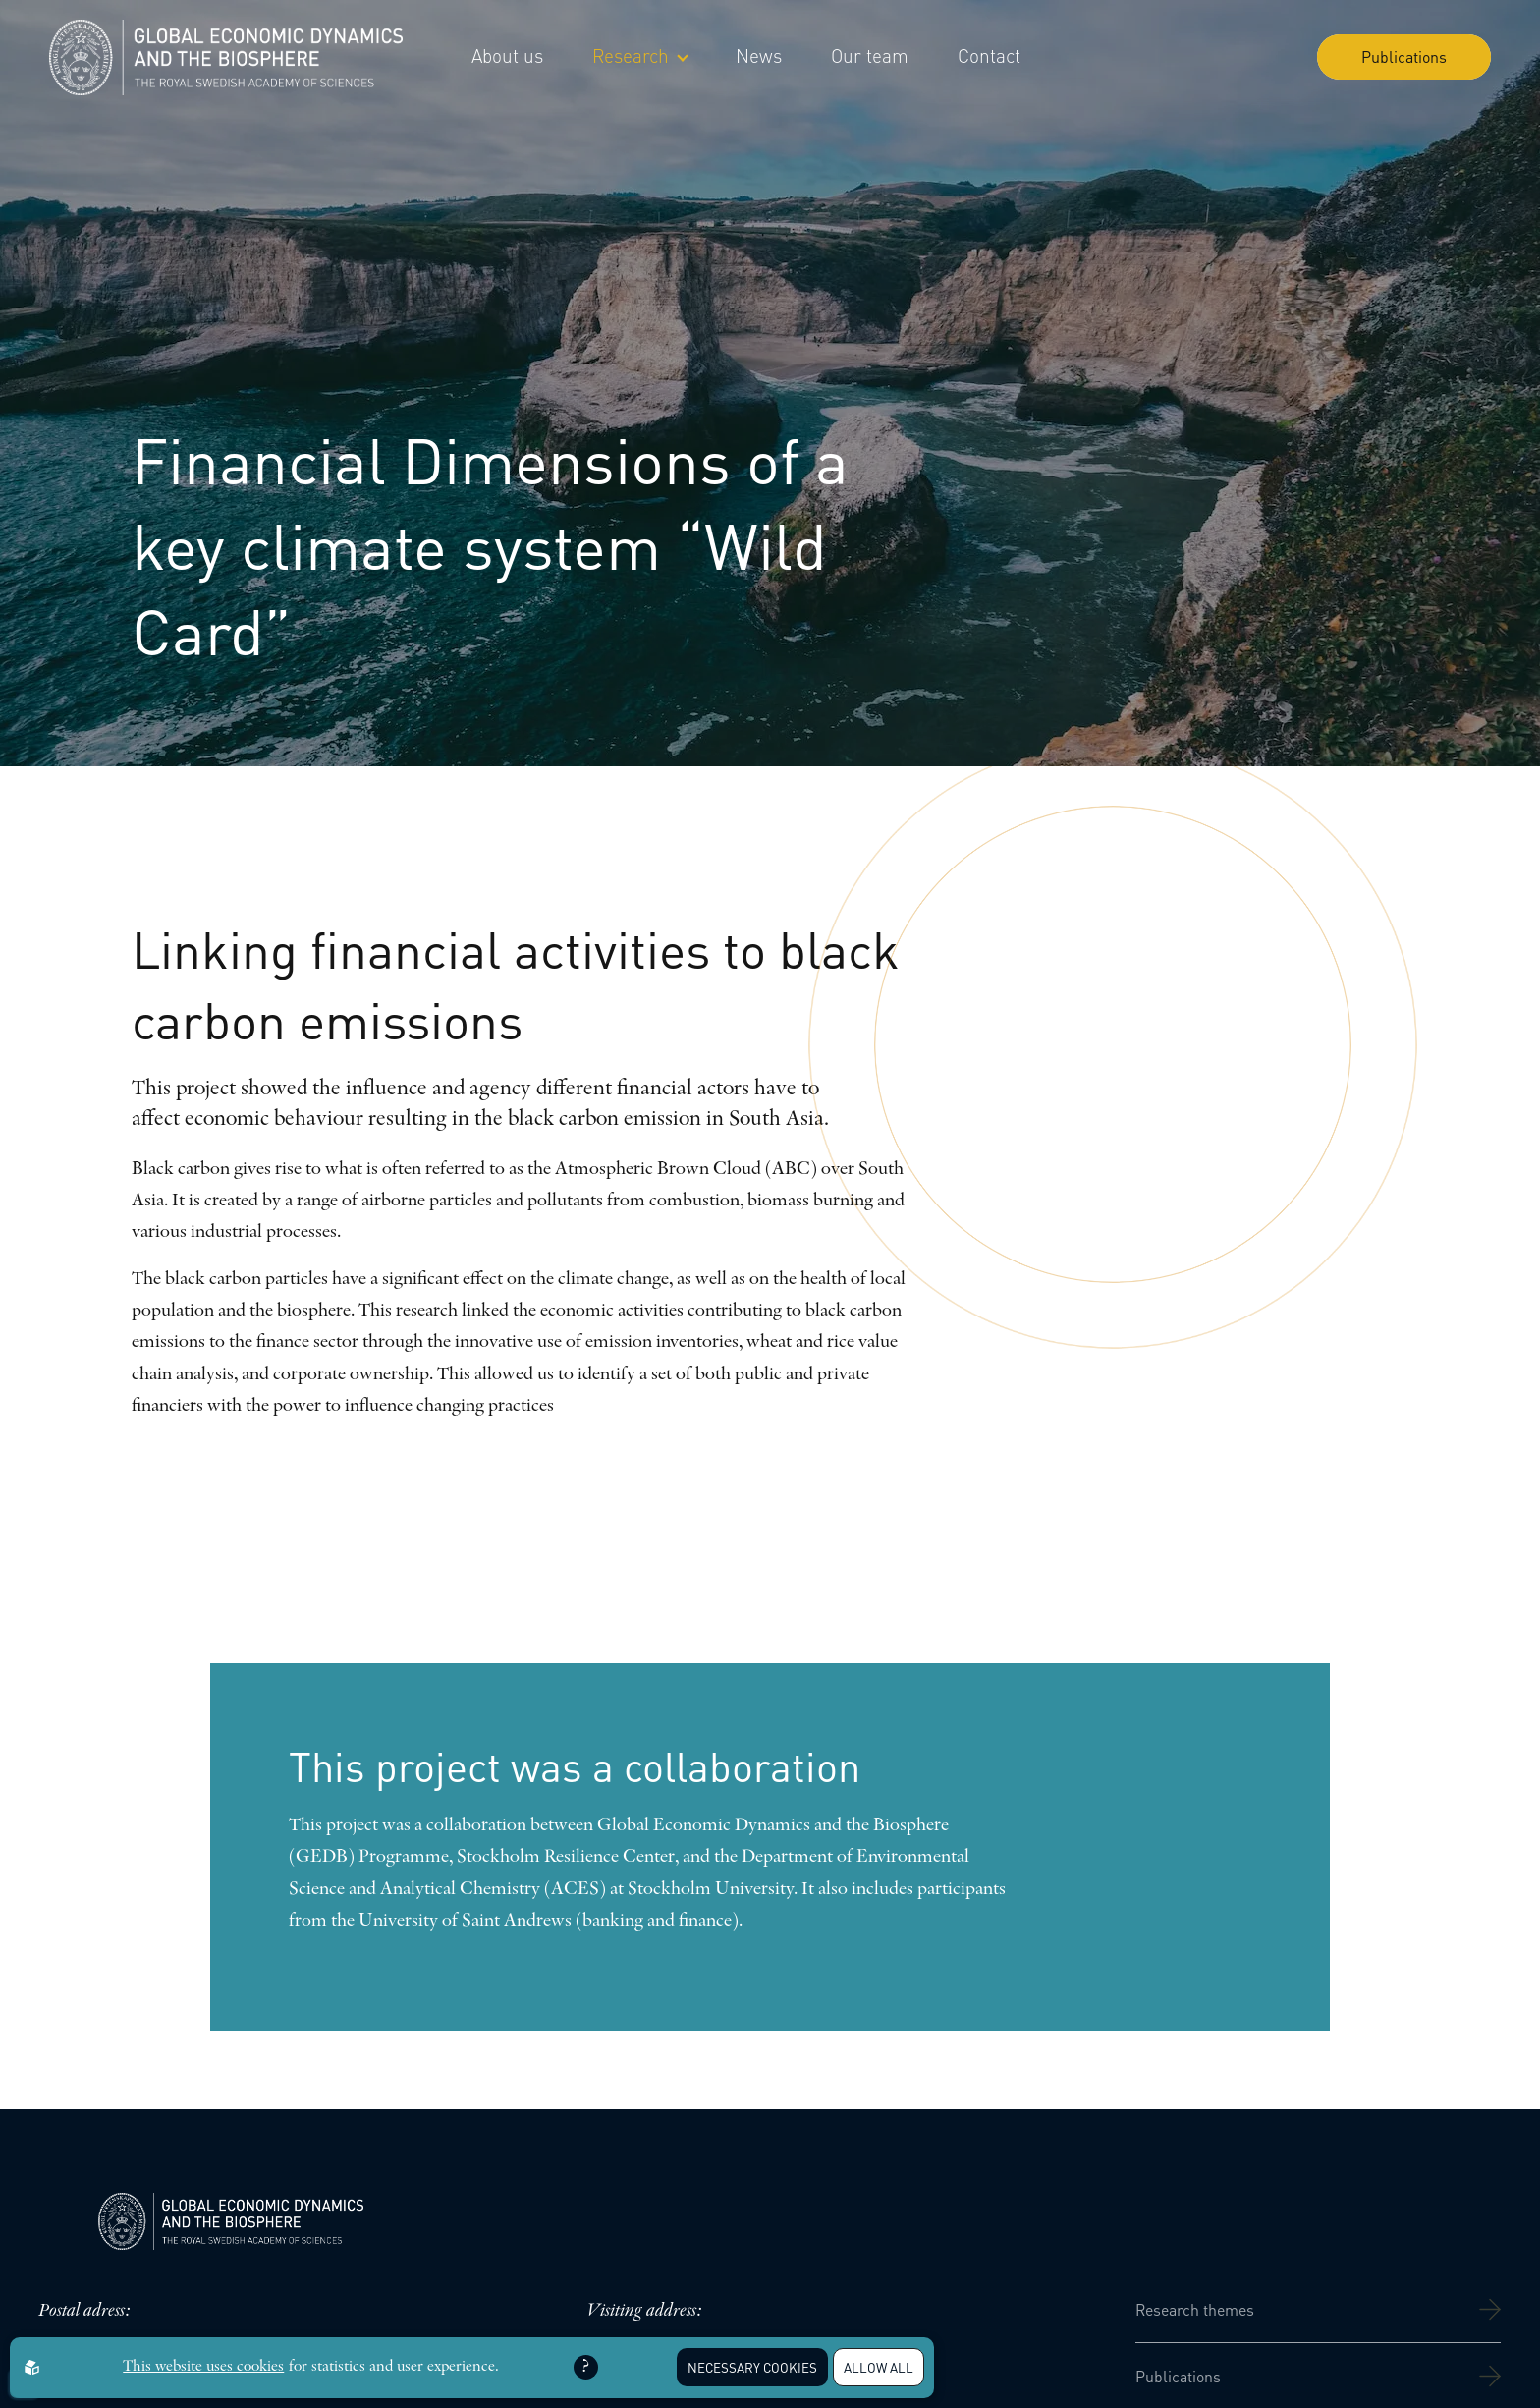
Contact (989, 55)
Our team (869, 55)
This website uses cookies (203, 2367)
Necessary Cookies (752, 2367)
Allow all (878, 2367)
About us (507, 55)
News (759, 55)
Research (639, 55)
